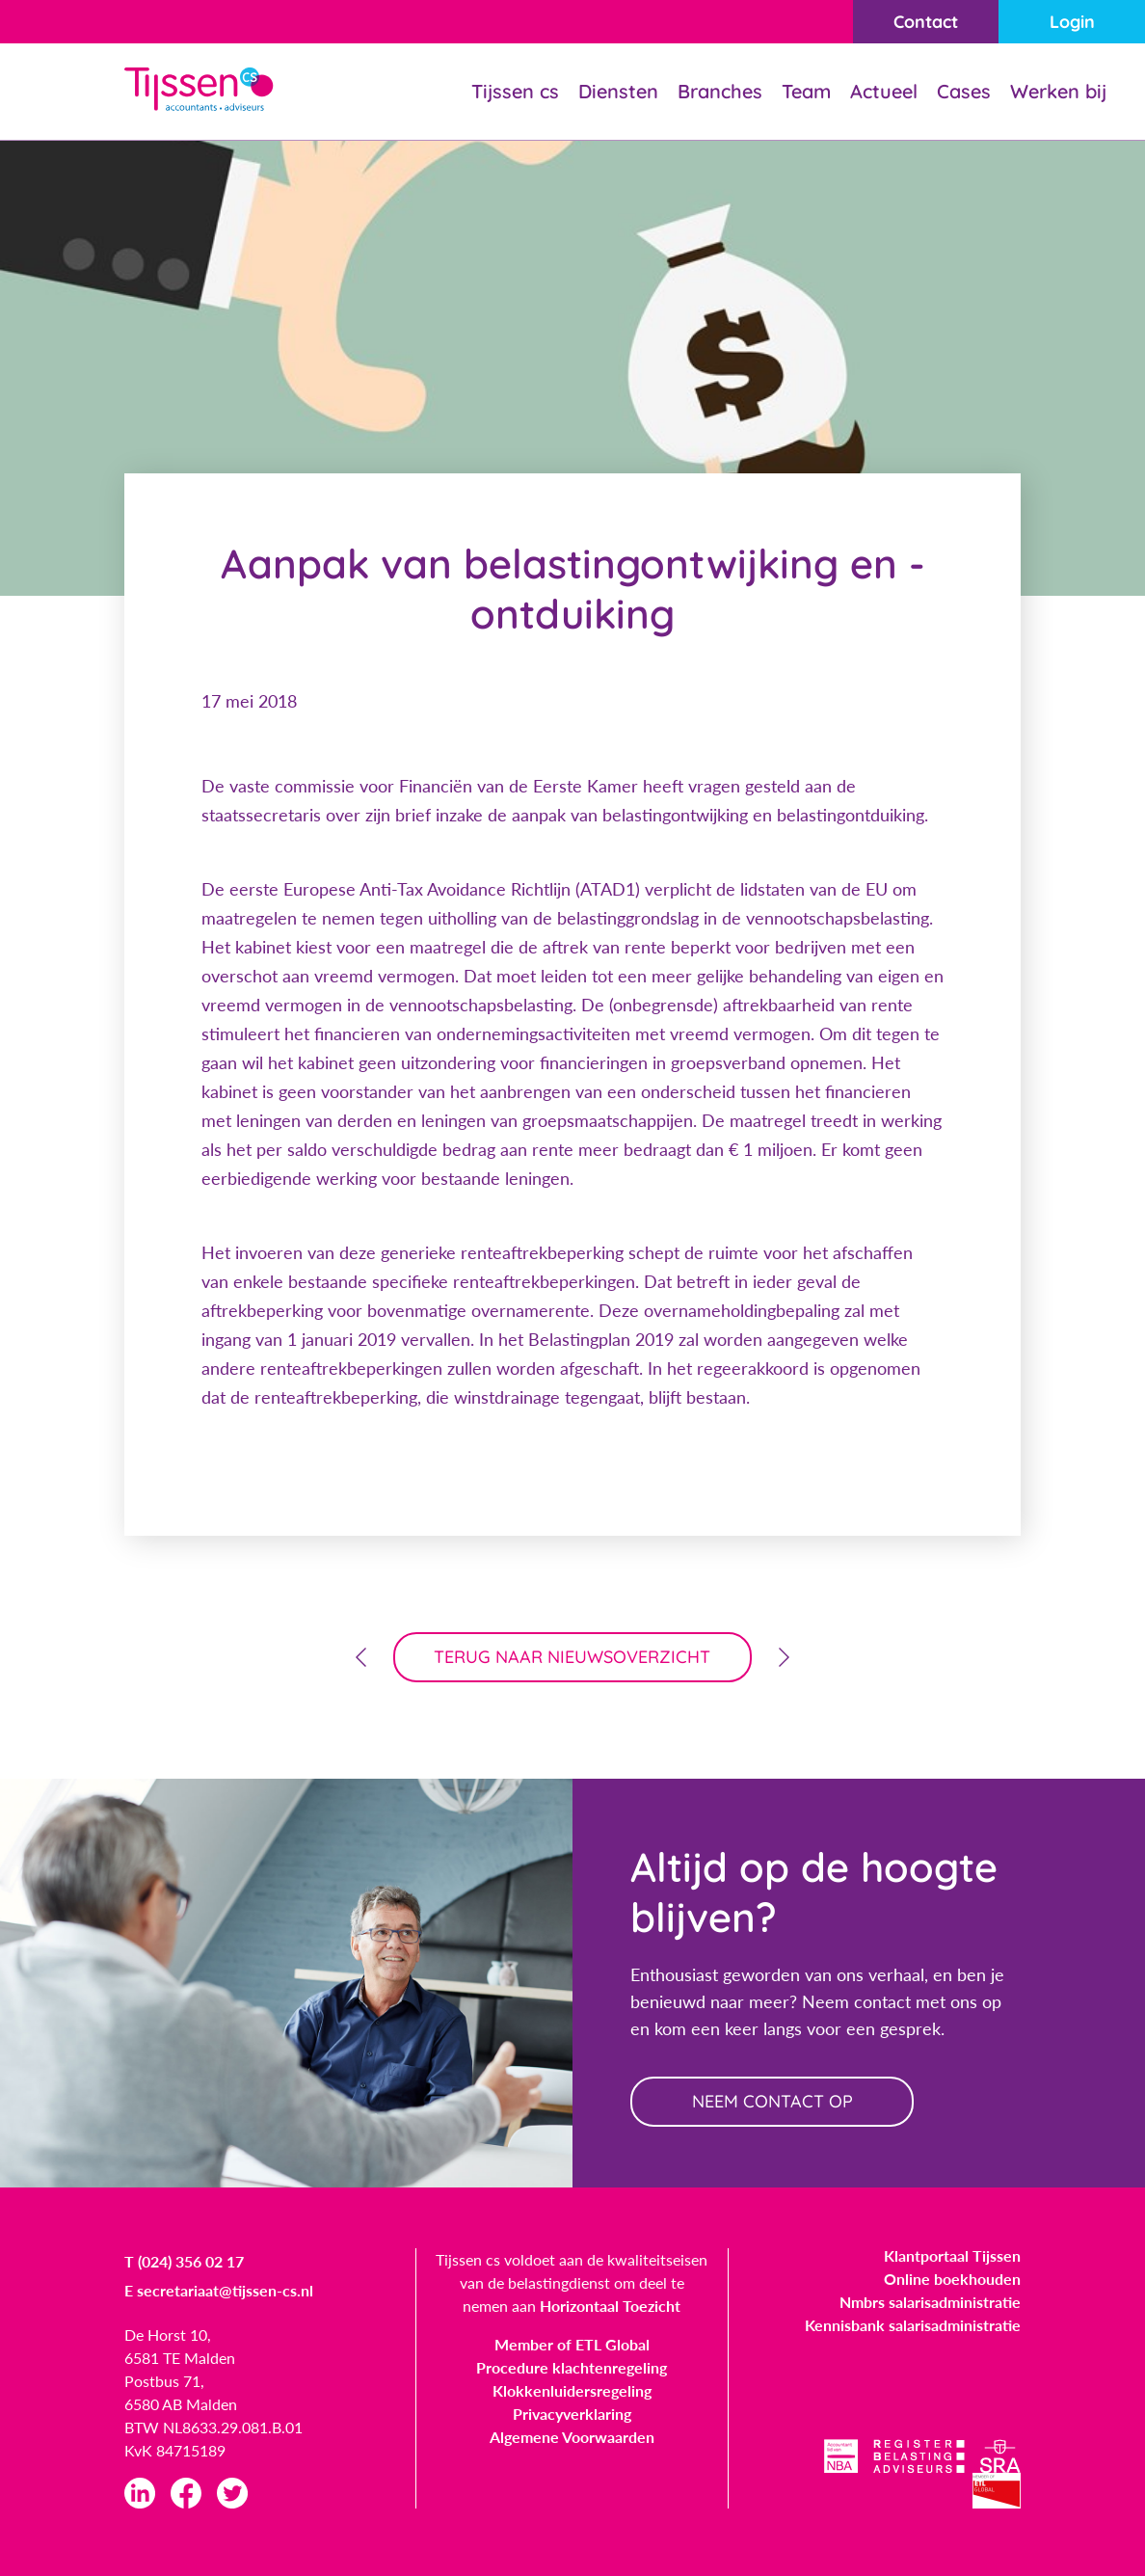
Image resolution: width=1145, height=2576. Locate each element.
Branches (720, 91)
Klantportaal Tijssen (952, 2255)
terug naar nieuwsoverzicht (573, 1657)
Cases (964, 91)
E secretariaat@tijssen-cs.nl (218, 2290)
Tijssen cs (515, 91)
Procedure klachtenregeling (571, 2367)
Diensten (618, 91)
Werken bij (1058, 91)
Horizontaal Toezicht (610, 2305)
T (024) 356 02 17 (184, 2261)
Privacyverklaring (572, 2413)
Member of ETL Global (572, 2344)
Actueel (884, 91)
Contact (925, 22)
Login (1072, 22)
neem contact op (772, 2101)
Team (806, 91)
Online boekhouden (952, 2278)
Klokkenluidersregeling (572, 2390)
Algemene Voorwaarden (572, 2437)
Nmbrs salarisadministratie (930, 2302)
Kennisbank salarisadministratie (913, 2325)
